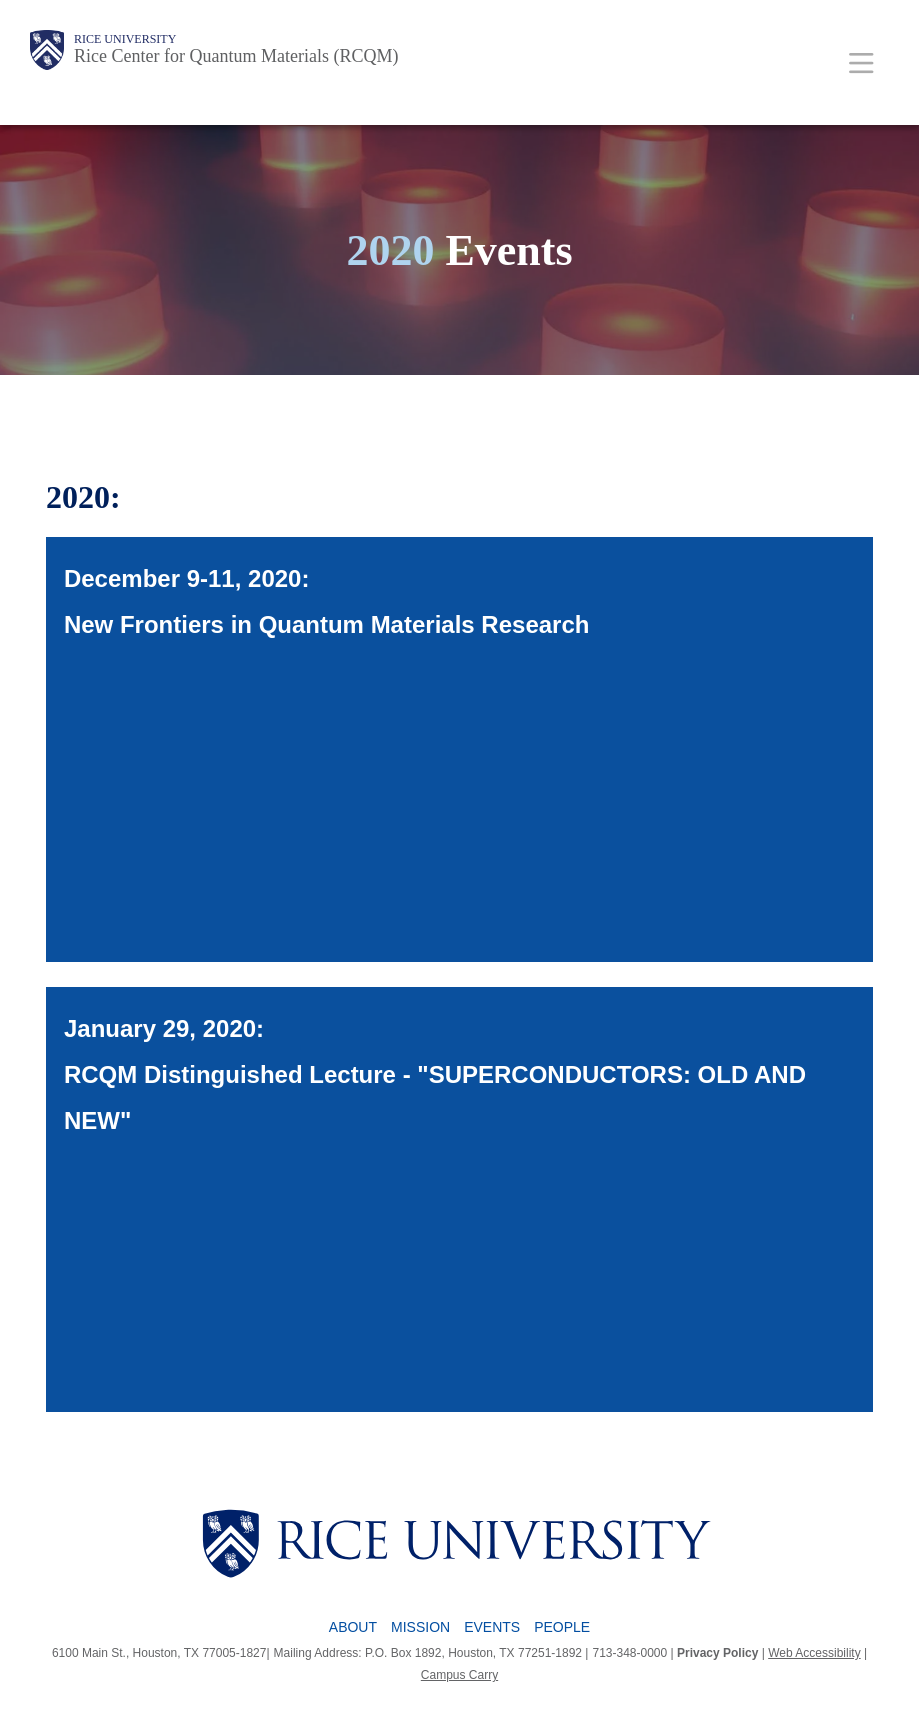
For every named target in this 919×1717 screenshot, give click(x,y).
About (353, 1627)
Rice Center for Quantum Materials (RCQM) (236, 56)
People (562, 1627)
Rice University (125, 39)
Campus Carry (459, 1675)
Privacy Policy (717, 1653)
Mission (420, 1627)
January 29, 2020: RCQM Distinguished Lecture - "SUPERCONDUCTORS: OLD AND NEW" (435, 1074)
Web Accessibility (814, 1653)
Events (492, 1627)
